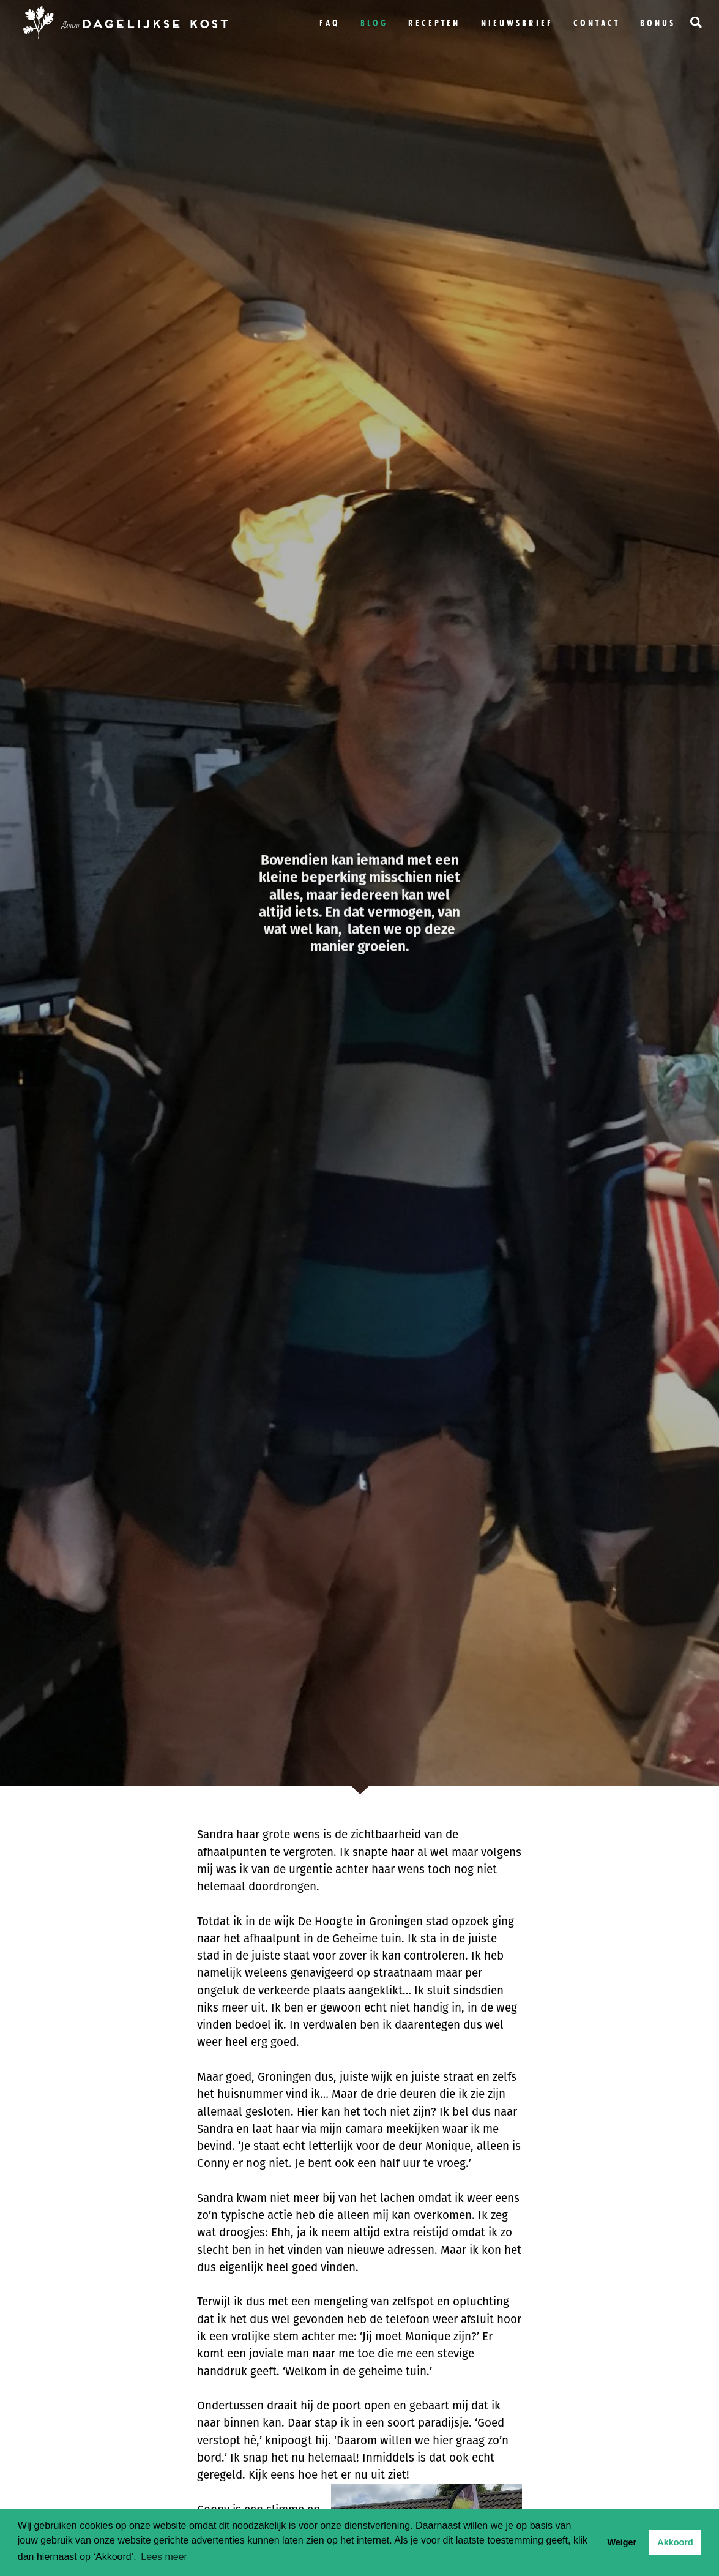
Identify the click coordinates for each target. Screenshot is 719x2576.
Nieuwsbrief (517, 23)
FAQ (329, 23)
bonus (658, 23)
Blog (374, 23)
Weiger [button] (621, 2542)
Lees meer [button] (164, 2557)
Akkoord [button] (675, 2542)
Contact (596, 23)
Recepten (434, 23)
